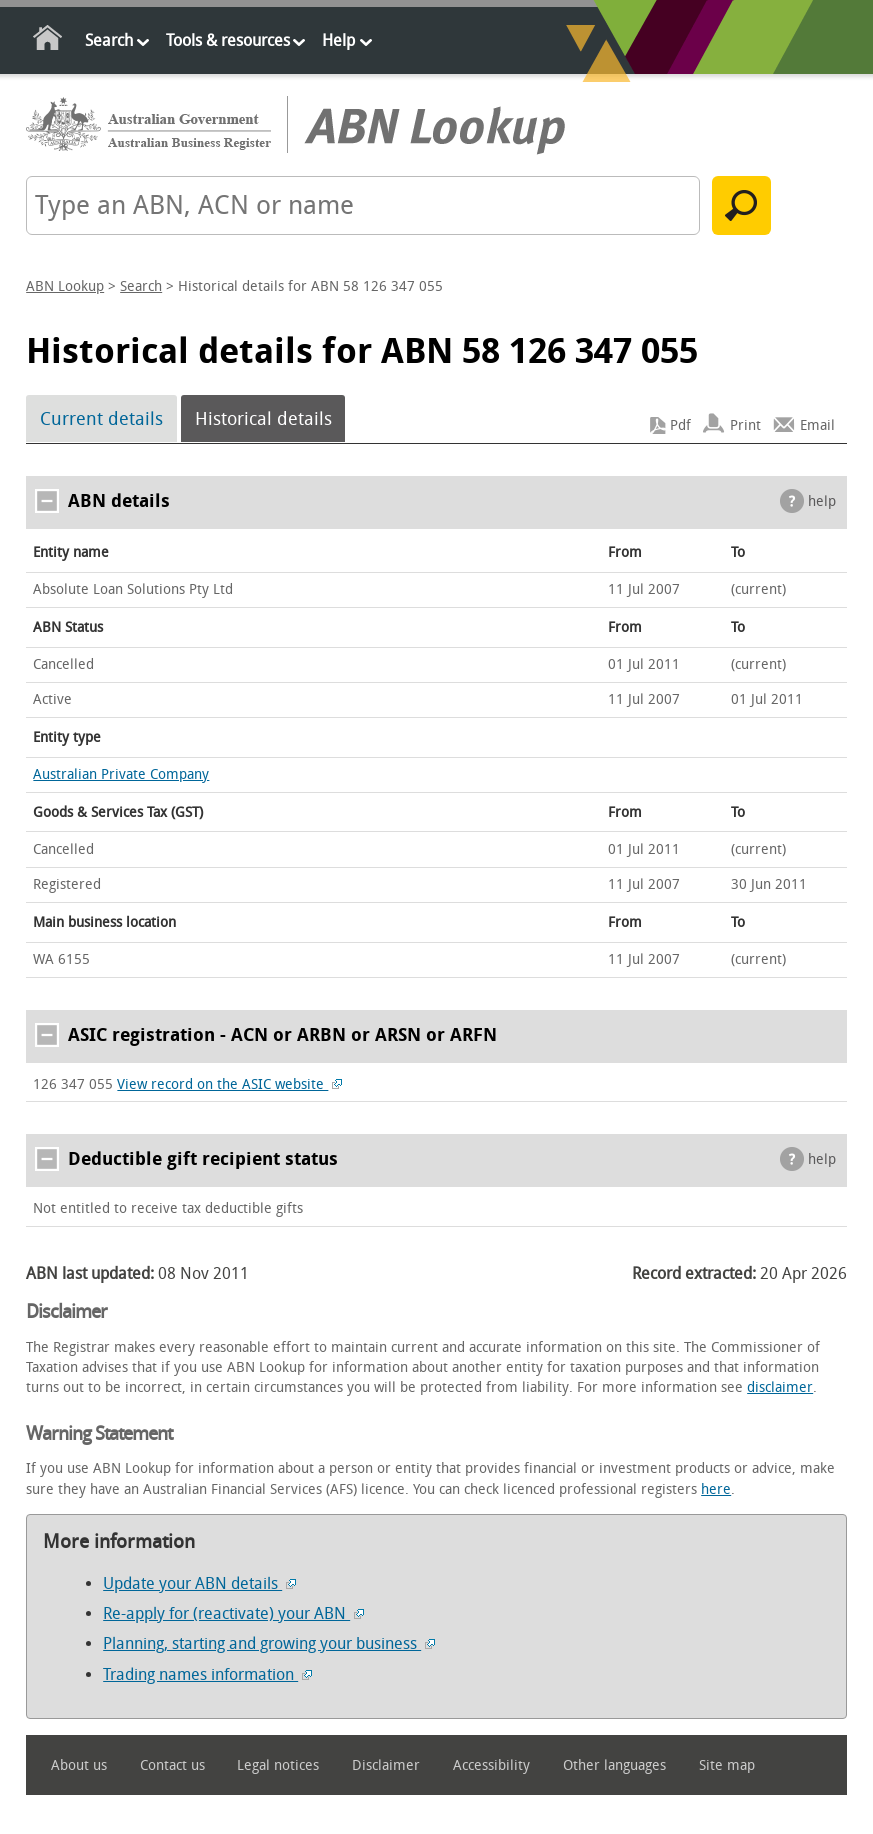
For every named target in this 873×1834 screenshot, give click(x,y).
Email (817, 425)
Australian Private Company (121, 774)
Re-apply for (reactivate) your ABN (233, 1613)
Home (48, 41)
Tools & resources (228, 40)
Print (745, 425)
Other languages (614, 1765)
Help (338, 40)
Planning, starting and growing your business (269, 1643)
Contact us (172, 1765)
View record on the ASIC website (229, 1084)
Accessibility (491, 1765)
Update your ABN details (199, 1583)
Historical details (263, 419)
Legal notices (278, 1765)
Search (109, 40)
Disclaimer (386, 1765)
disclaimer (780, 1387)
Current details (101, 419)
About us (79, 1765)
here (716, 1489)
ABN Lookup (65, 286)
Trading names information (207, 1674)
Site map (727, 1765)
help (822, 501)
